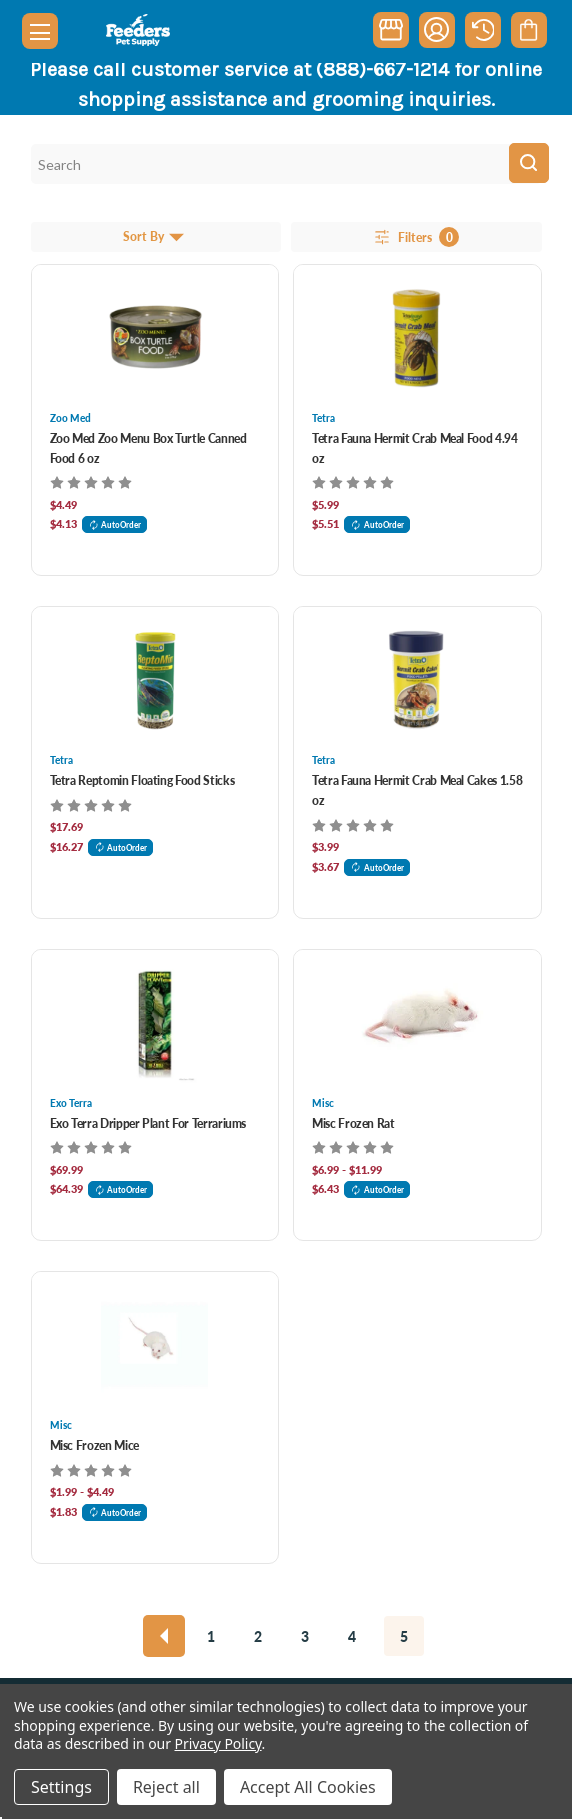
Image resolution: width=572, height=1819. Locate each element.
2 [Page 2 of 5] (258, 1636)
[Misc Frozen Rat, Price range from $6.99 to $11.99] (417, 1023)
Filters (415, 237)
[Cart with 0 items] (528, 30)
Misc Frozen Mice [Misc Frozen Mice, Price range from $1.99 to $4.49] (94, 1445)
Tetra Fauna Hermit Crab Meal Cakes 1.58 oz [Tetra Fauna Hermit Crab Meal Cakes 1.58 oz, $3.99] (417, 790)
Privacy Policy (218, 1743)
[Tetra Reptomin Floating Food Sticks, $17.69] (155, 680)
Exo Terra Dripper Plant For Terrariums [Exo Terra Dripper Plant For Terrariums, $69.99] (148, 1123)
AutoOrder (115, 524)
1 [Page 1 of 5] (211, 1636)
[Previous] (164, 1636)
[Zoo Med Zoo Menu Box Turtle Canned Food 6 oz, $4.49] (155, 338)
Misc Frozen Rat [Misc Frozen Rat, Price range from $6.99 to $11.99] (353, 1123)
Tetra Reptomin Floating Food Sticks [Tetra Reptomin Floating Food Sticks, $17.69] (142, 780)
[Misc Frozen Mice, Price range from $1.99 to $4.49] (155, 1345)
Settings (61, 1787)
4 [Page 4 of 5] (352, 1636)
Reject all (166, 1787)
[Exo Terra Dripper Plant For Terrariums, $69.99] (155, 1023)
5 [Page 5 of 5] (404, 1636)
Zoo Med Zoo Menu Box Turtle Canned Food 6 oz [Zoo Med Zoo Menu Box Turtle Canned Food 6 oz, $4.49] (148, 448)
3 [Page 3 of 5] (305, 1636)
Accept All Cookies (308, 1787)
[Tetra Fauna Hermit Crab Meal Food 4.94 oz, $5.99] (417, 338)
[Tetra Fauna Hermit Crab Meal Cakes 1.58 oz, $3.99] (417, 680)
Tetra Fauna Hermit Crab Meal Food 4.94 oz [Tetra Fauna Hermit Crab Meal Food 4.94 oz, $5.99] (415, 448)
